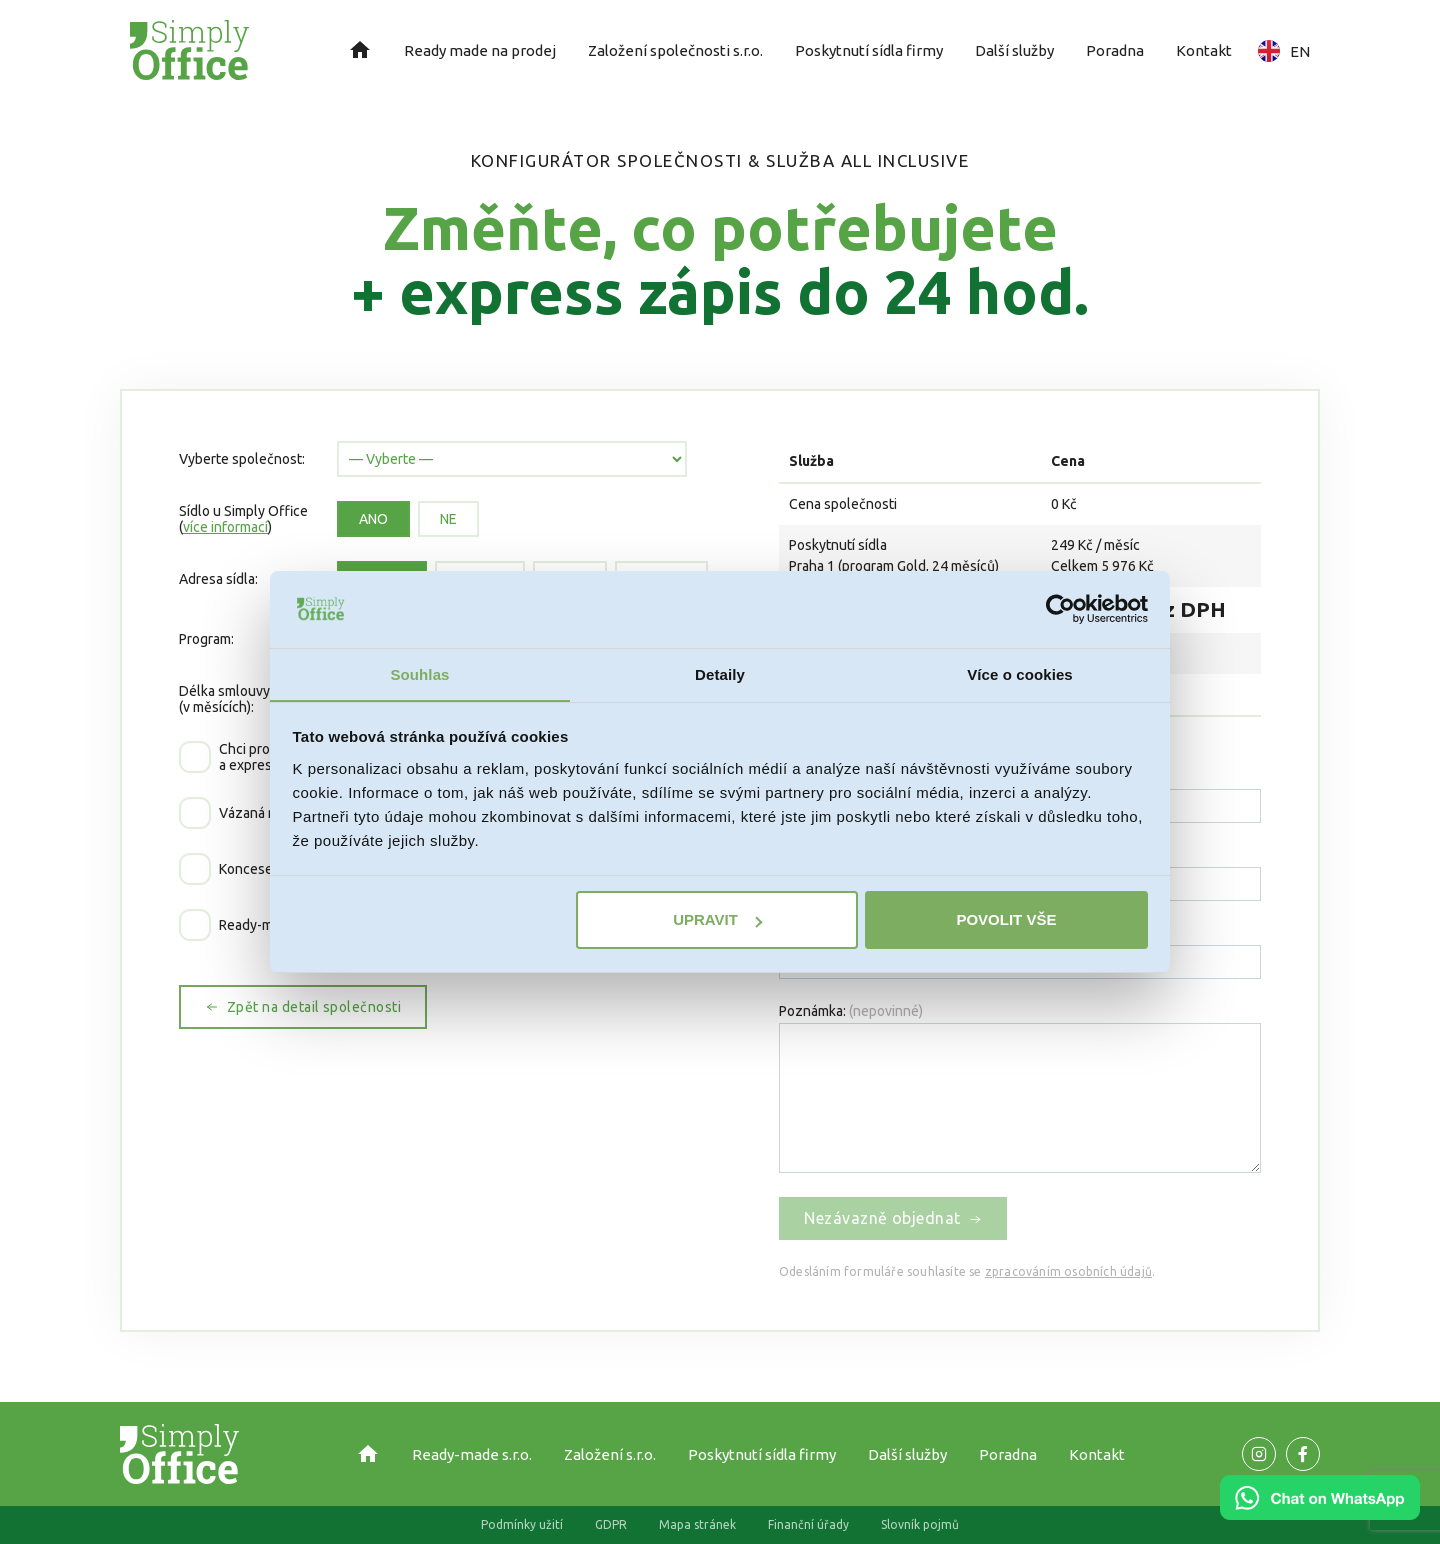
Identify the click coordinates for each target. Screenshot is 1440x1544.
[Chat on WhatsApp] (1320, 1513)
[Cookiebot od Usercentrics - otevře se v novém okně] (1060, 609)
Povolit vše (1006, 920)
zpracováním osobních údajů (1068, 1271)
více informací (225, 527)
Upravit (717, 920)
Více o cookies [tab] (1020, 673)
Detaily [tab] (720, 673)
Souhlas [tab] (419, 673)
